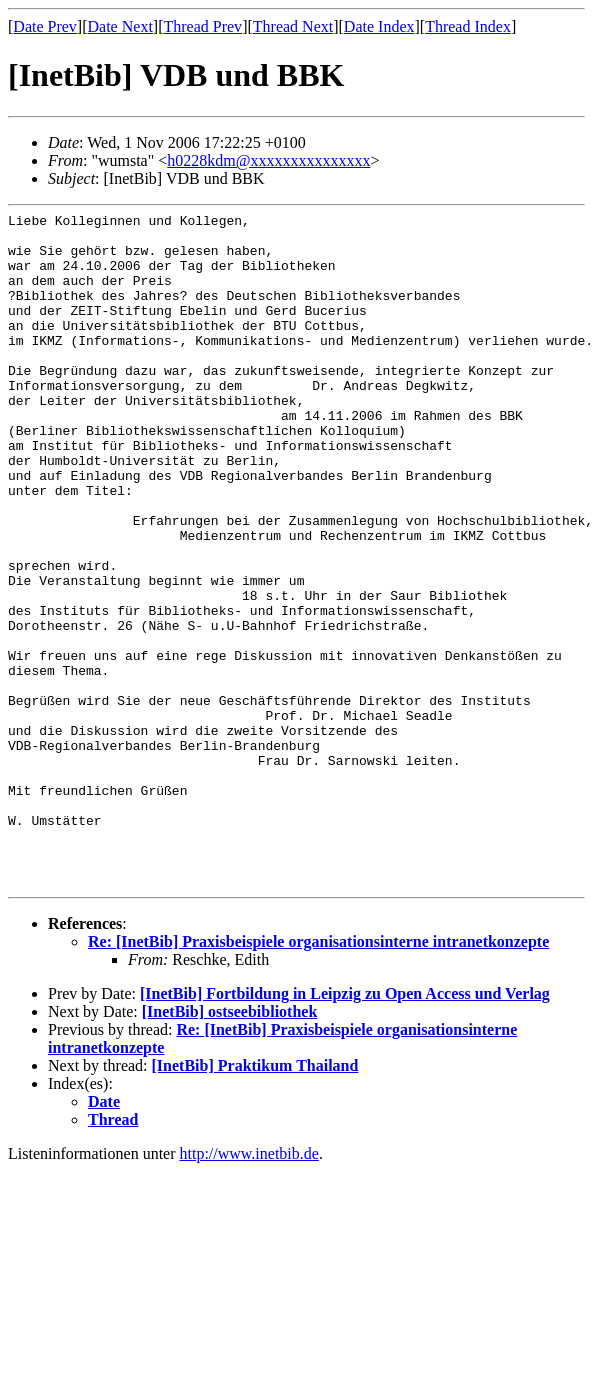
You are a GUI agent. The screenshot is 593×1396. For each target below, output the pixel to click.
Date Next (120, 26)
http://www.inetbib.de (249, 1288)
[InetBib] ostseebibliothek (230, 1146)
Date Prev (45, 26)
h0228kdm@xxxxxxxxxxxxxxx (268, 160)
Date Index (379, 26)
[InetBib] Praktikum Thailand (255, 1200)
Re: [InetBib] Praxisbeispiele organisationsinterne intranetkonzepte (318, 1076)
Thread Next (293, 26)
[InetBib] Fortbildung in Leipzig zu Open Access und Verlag (345, 1128)
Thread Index (468, 26)
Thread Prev (202, 26)
